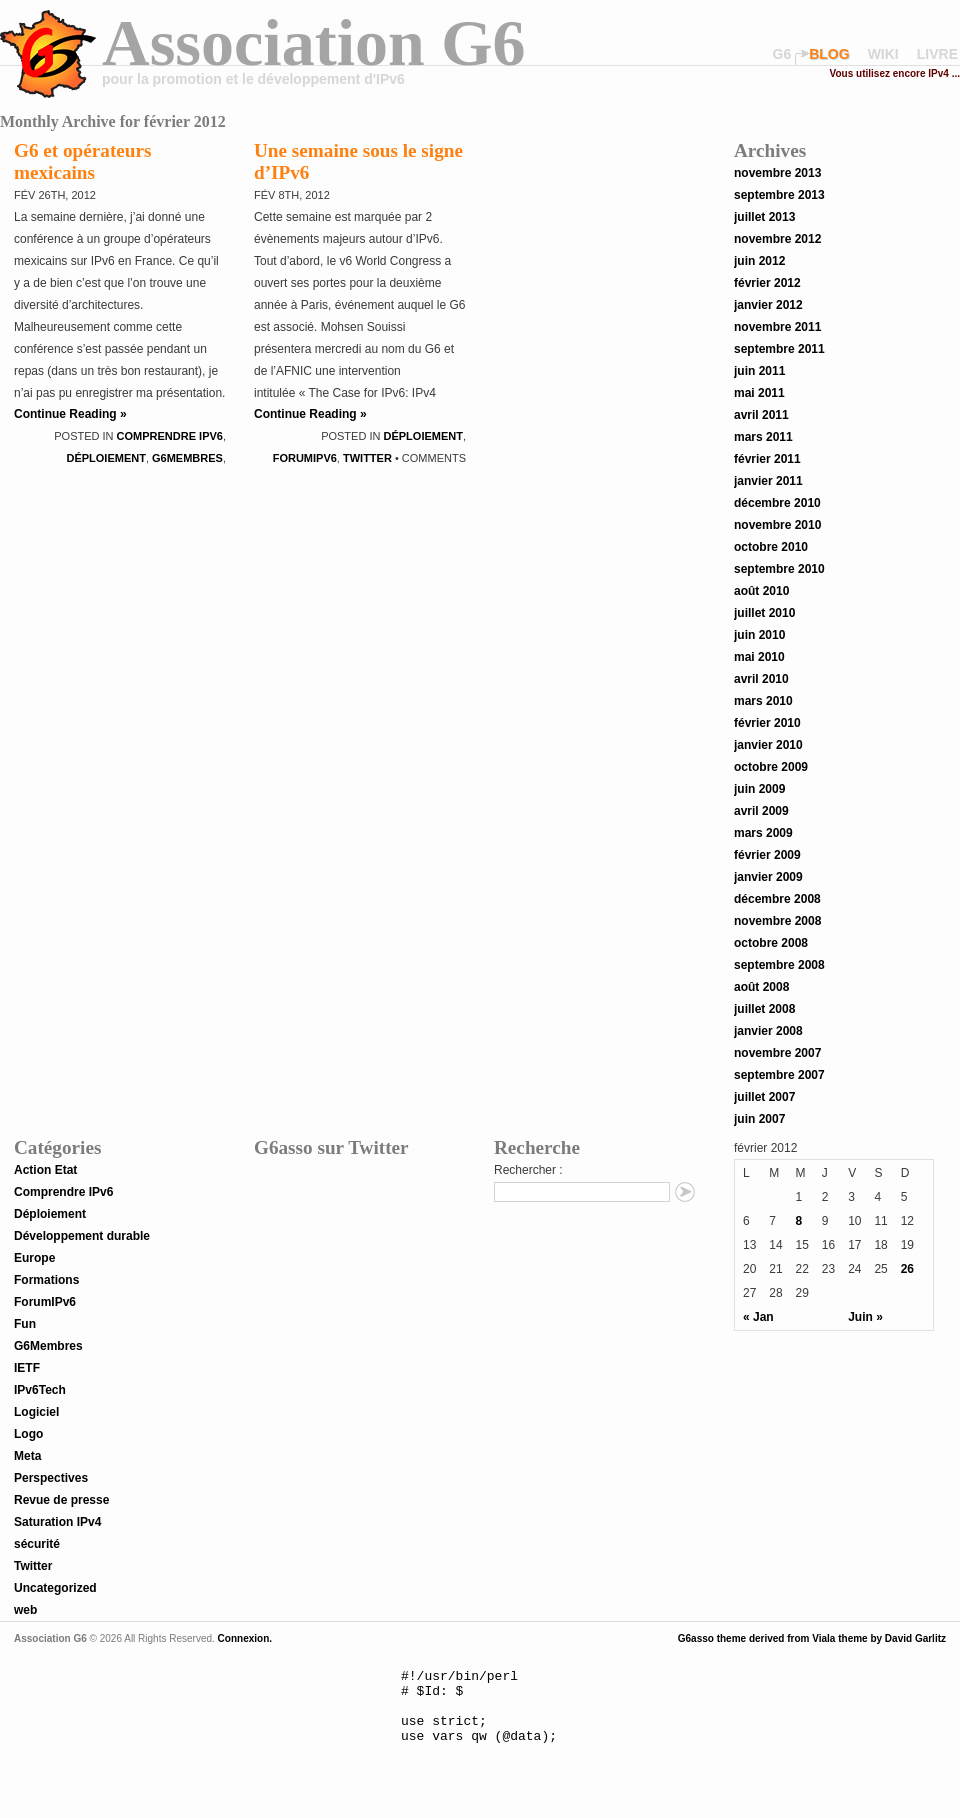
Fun (25, 1324)
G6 (782, 54)
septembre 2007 (779, 1075)
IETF (27, 1368)
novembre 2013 (777, 173)
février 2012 (767, 283)
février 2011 (767, 459)
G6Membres (187, 458)
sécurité (37, 1544)
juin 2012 (759, 261)
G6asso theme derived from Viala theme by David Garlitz (812, 1638)
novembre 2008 (777, 921)
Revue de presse (61, 1500)
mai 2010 (759, 657)
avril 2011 (761, 415)
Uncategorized (55, 1588)
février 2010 (767, 723)
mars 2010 (763, 701)
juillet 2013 (764, 217)
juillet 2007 (764, 1097)
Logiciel (36, 1412)
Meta (27, 1456)
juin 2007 (759, 1119)
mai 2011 (759, 393)
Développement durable (82, 1236)
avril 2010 (761, 679)
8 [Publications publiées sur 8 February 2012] (799, 1221)
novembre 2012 (777, 239)
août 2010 (761, 591)
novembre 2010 (777, 525)
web (25, 1610)
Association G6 (314, 42)
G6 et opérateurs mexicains (82, 161)
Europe (34, 1258)
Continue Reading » (70, 414)
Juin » (865, 1317)
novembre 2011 (777, 327)
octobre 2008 (771, 943)
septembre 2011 (779, 349)
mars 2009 (763, 833)
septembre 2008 (779, 965)
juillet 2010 (764, 613)
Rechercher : (528, 1170)
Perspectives (51, 1478)
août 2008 (761, 987)
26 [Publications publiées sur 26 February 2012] (907, 1269)
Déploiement (105, 458)
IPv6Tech (40, 1390)
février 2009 (767, 855)
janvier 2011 (768, 481)
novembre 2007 (777, 1053)
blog (829, 54)
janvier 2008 (768, 1031)
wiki (883, 54)
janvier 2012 (768, 305)
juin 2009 (759, 789)
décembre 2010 (777, 503)
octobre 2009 (771, 767)
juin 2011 (759, 371)
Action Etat (45, 1170)
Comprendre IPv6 (170, 436)
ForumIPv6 (305, 458)
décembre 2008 (777, 899)
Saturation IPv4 (57, 1522)
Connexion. (243, 1638)
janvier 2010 (768, 745)
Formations (46, 1280)
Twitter (367, 458)
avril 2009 (761, 811)
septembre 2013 (779, 195)
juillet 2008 (764, 1009)
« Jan (758, 1317)
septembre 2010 (779, 569)
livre (937, 54)
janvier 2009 (768, 877)
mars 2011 (763, 437)
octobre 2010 (771, 547)
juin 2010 (759, 635)
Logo (28, 1434)
